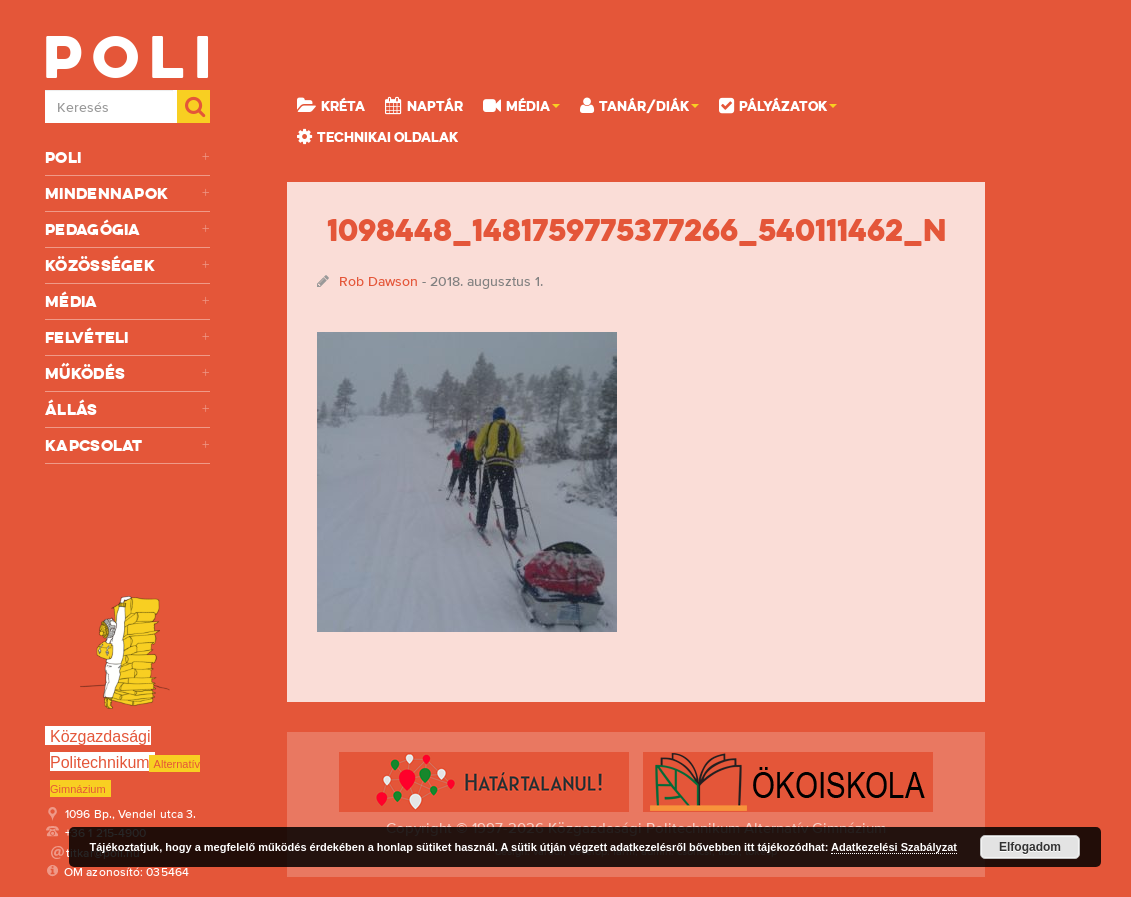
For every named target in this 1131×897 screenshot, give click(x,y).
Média (127, 301)
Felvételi (127, 337)
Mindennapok (127, 193)
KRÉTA (331, 105)
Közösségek (127, 265)
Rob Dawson (378, 281)
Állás (127, 409)
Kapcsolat (127, 445)
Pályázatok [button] (778, 105)
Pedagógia (127, 229)
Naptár (424, 105)
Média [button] (521, 105)
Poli (127, 157)
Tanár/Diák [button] (639, 105)
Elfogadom (1030, 847)
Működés (127, 373)
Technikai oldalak (377, 136)
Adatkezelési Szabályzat (894, 847)
